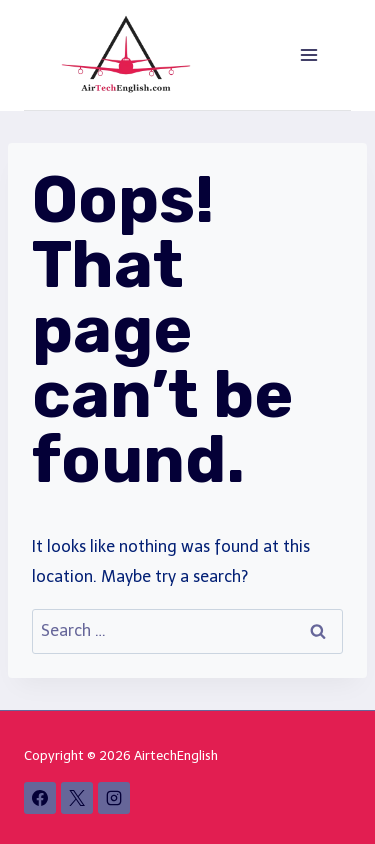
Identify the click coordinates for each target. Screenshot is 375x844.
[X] (77, 798)
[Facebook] (40, 798)
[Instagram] (114, 798)
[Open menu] (308, 54)
